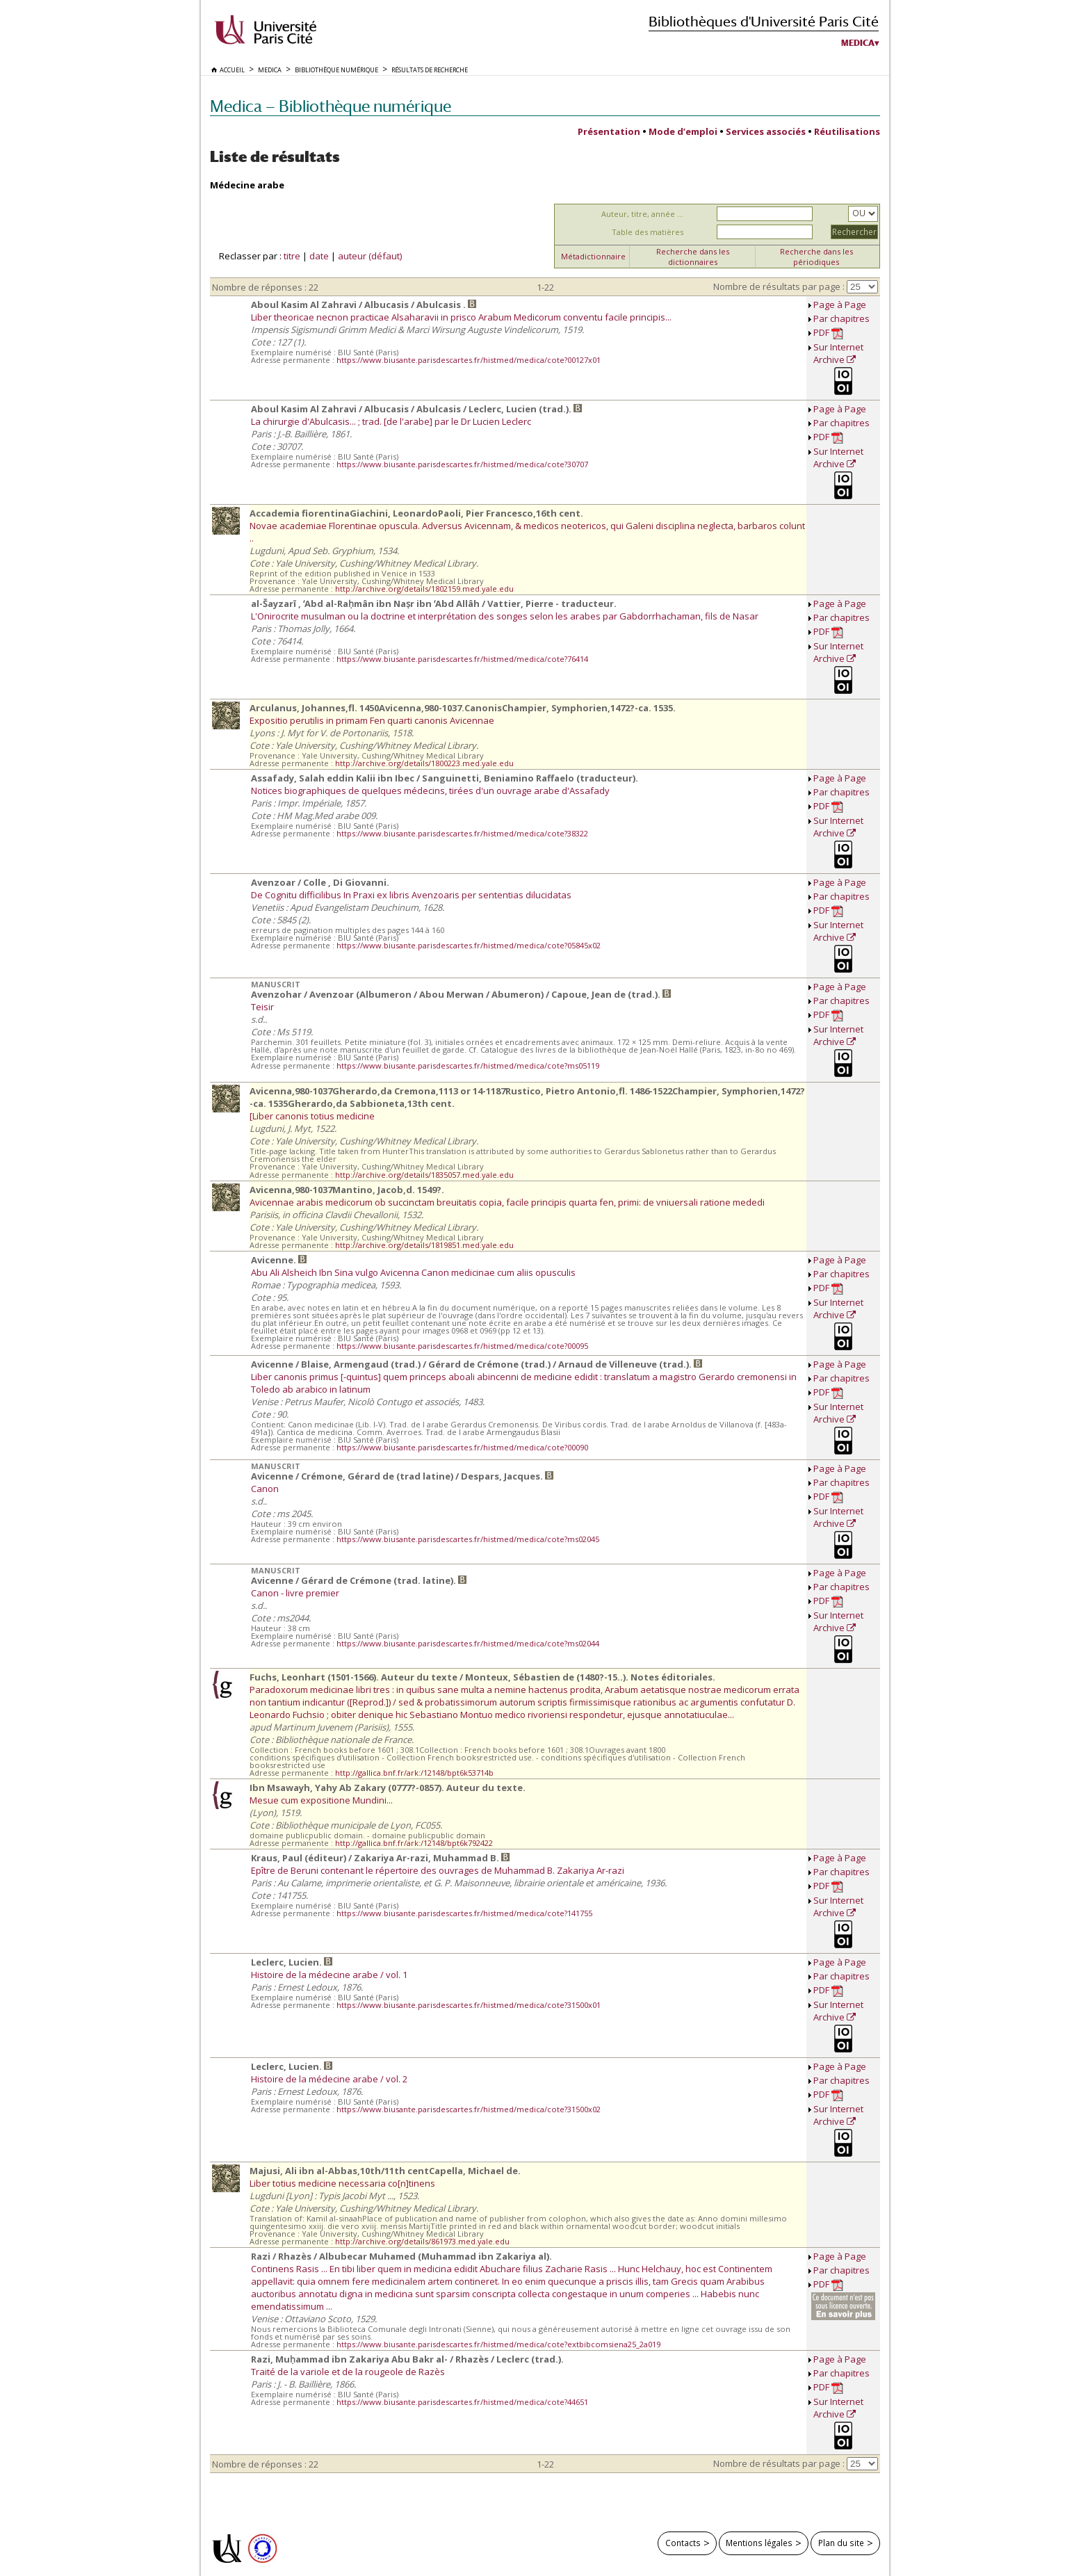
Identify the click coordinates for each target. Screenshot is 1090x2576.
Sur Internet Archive (838, 353)
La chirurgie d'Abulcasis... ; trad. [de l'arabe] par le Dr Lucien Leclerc (391, 421)
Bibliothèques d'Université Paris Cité (764, 21)
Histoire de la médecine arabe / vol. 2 (329, 2079)
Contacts (683, 2542)
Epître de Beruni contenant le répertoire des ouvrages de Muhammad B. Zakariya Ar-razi (437, 1870)
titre (292, 256)
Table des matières (647, 232)
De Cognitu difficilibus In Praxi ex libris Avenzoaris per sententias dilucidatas (411, 895)
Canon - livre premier (295, 1593)
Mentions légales (759, 2542)
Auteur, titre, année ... (642, 214)
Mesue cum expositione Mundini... (321, 1800)
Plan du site (841, 2542)
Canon (265, 1488)
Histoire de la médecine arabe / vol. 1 (329, 1974)
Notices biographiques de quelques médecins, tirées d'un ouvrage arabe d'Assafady (430, 790)
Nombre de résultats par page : (779, 286)
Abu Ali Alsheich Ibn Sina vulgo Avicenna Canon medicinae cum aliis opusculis (413, 1272)
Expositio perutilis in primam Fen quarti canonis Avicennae (372, 720)
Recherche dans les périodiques (816, 256)
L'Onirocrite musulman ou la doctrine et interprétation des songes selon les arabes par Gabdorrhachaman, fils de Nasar (504, 616)
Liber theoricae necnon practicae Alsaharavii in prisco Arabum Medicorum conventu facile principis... (461, 317)
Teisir (262, 1007)
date (319, 256)
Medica (858, 43)
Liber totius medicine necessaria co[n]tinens (342, 2183)
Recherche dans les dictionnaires (692, 256)
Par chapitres (841, 318)
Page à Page (839, 304)
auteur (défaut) (370, 256)
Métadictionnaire (593, 256)
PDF (828, 332)
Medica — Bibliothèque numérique (330, 106)
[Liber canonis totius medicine (312, 1116)
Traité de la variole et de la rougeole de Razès (348, 2371)
